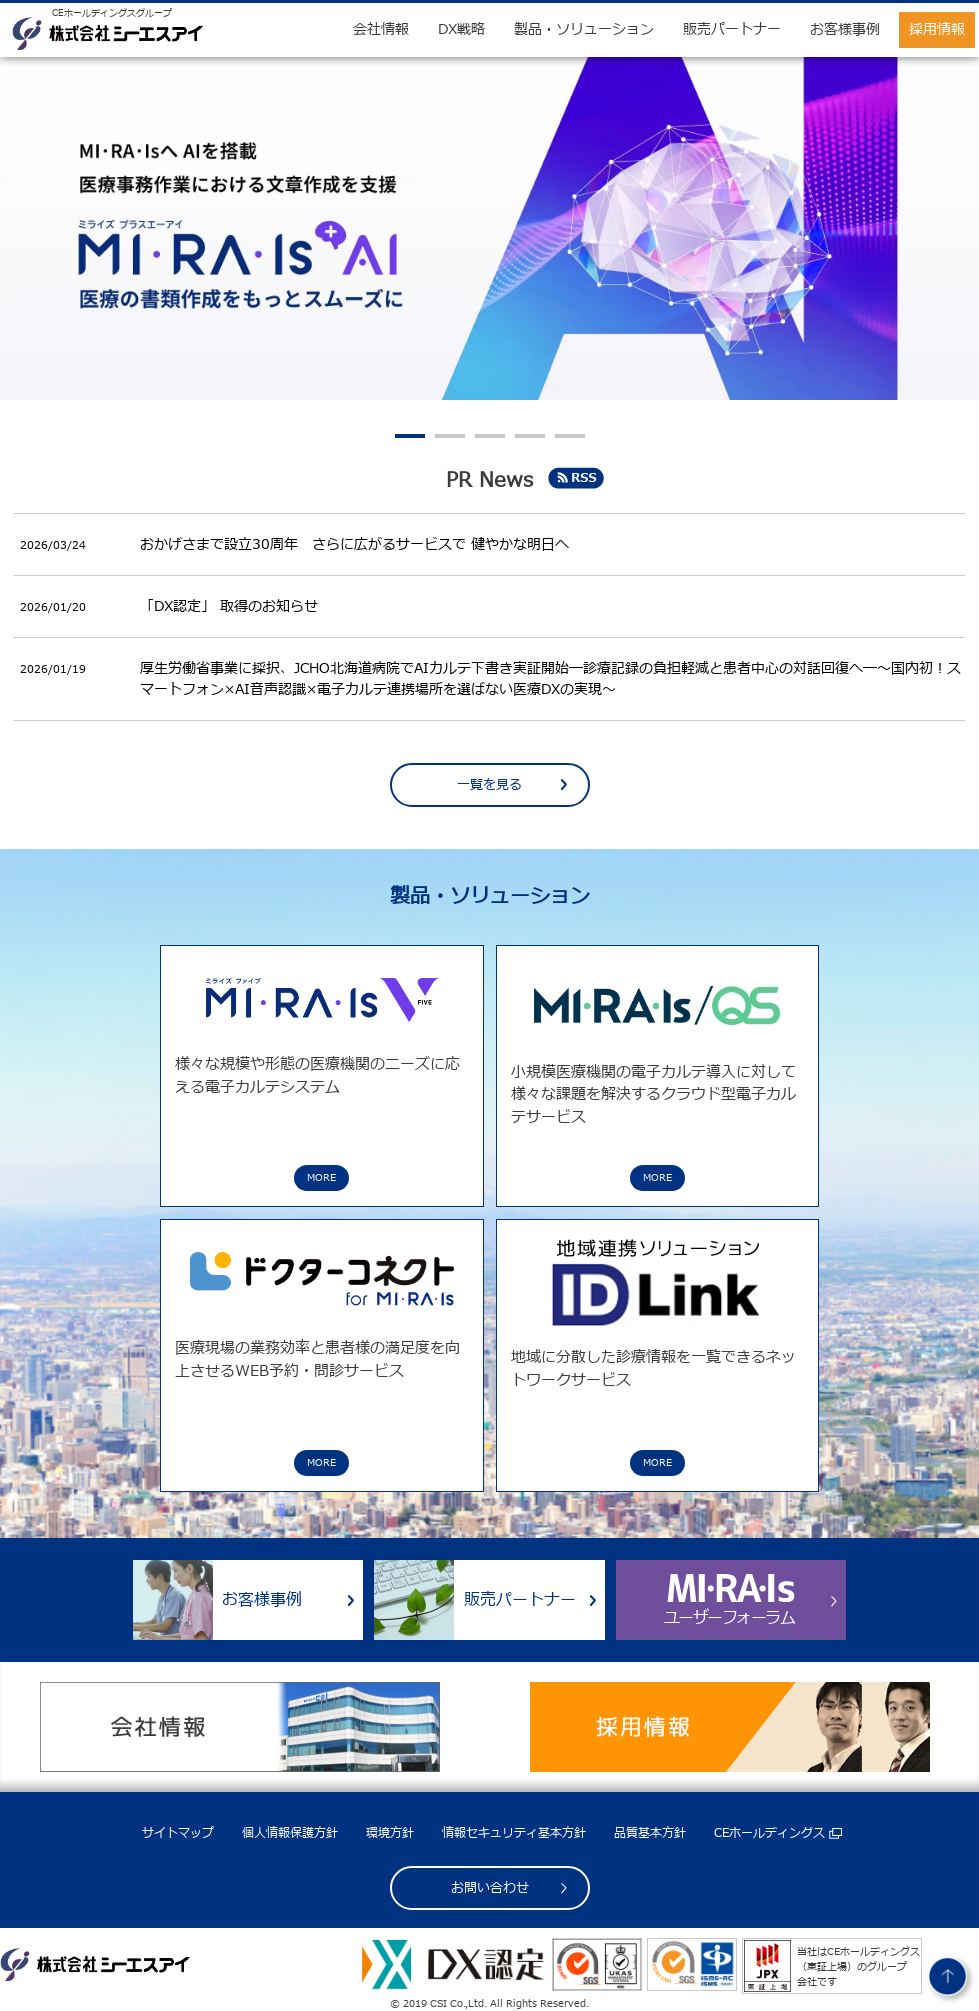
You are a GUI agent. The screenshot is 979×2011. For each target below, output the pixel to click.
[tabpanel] (489, 228)
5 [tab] (570, 436)
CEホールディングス (769, 1833)
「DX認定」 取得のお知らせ (229, 606)
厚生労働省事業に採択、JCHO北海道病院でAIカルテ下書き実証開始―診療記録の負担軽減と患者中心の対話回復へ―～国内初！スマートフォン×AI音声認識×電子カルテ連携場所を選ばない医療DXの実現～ (550, 679)
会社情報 (381, 29)
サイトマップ (178, 1833)
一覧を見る (489, 785)
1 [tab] (410, 436)
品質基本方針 (650, 1833)
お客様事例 (845, 29)
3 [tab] (490, 436)
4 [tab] (530, 436)
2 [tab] (450, 436)
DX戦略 (461, 29)
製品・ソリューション (584, 29)
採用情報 (937, 29)
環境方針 (390, 1833)
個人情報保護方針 (290, 1833)
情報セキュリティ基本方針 (514, 1833)
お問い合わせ (490, 1888)
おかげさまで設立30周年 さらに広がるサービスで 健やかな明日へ (354, 544)
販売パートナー (732, 29)
